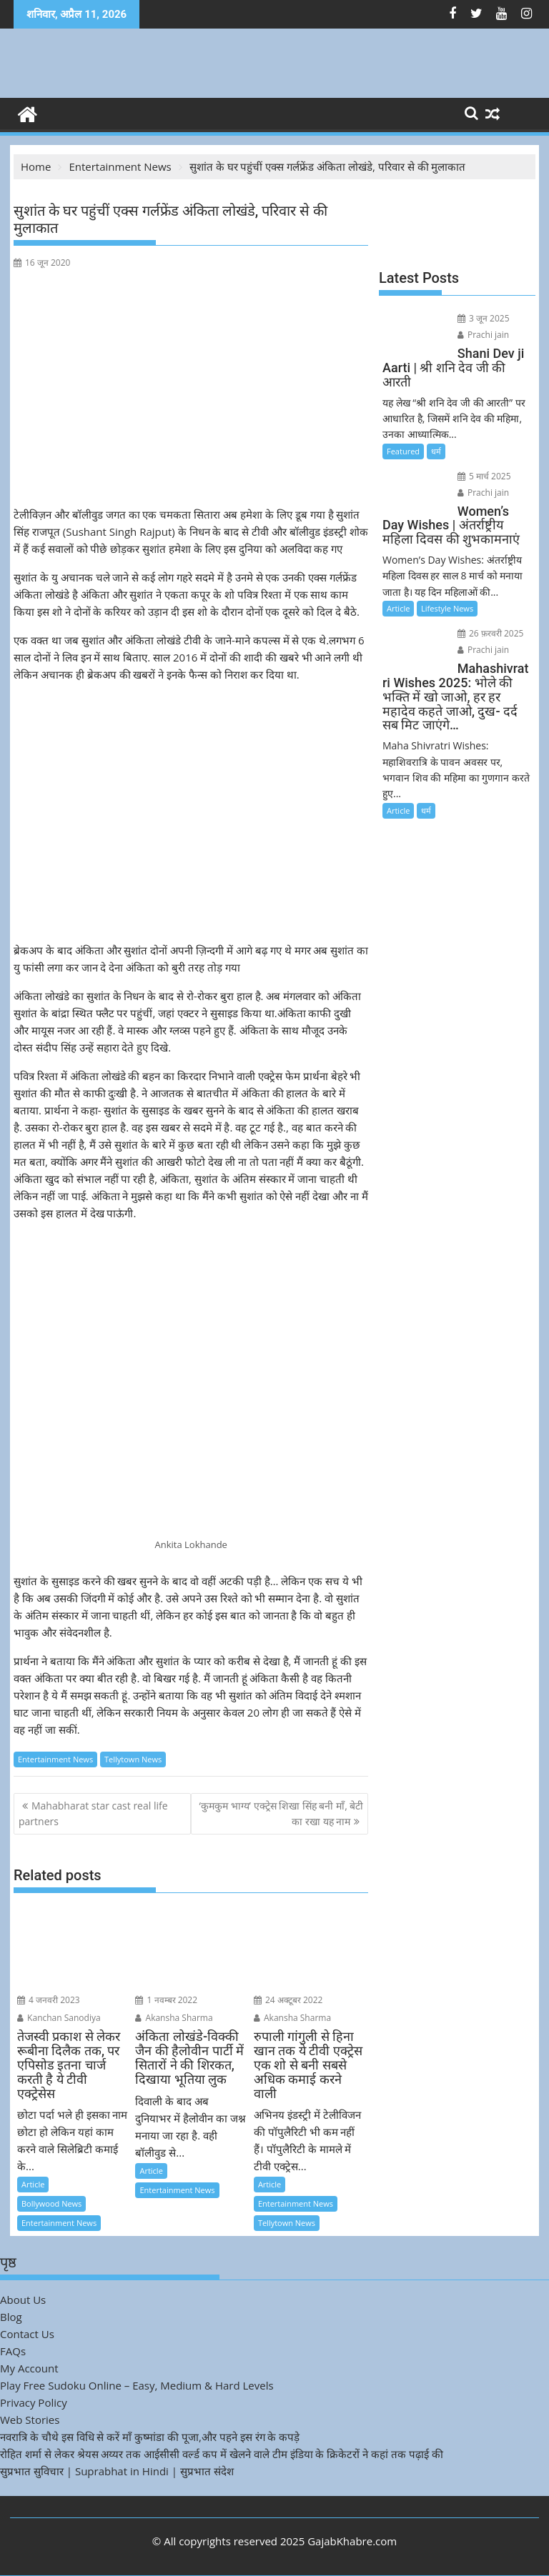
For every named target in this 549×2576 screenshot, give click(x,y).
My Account (29, 2368)
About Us (23, 2299)
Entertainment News (55, 1759)
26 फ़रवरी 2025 (491, 633)
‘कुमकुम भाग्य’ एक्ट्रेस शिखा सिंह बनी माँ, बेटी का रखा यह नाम (281, 1813)
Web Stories (29, 2419)
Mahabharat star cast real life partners (93, 1813)
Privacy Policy (33, 2402)
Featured (403, 451)
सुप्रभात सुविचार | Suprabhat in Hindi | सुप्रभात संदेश (117, 2471)
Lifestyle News (447, 608)
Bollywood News (51, 2203)
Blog (11, 2317)
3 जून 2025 (484, 318)
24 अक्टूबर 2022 (288, 2000)
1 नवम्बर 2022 (166, 2000)
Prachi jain (483, 335)
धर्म (436, 451)
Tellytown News (133, 1759)
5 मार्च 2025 (484, 476)
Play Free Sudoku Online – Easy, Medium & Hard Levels (137, 2385)
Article (32, 2184)
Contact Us (27, 2334)
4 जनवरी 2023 (48, 2000)
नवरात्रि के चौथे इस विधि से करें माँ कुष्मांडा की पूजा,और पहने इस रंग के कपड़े (150, 2437)
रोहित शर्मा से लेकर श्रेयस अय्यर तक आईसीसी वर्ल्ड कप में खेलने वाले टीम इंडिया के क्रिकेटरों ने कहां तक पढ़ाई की (221, 2454)
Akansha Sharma (173, 2018)
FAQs (13, 2351)
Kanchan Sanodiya (59, 2018)
